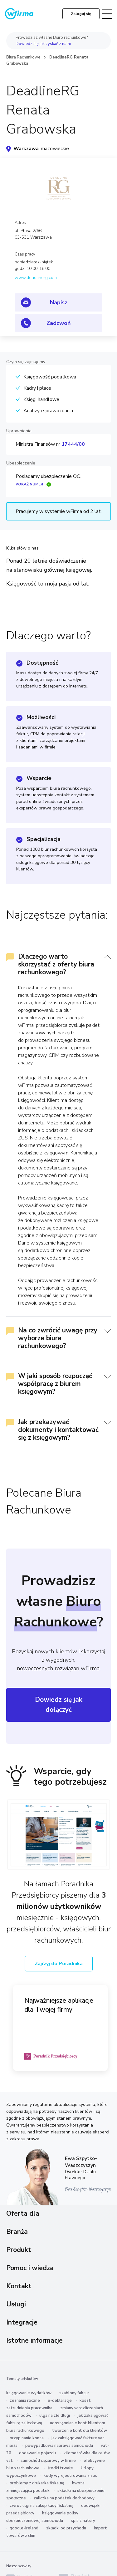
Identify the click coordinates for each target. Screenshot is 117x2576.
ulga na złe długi (54, 2415)
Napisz (58, 302)
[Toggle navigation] (107, 14)
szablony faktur (74, 2393)
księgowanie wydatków (28, 2393)
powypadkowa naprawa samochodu (59, 2445)
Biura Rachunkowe (23, 57)
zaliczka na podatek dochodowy (64, 2498)
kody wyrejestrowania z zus (70, 2475)
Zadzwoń (58, 323)
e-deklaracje (60, 2400)
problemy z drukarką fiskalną (37, 2483)
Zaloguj (81, 13)
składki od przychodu (66, 2528)
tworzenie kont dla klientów (79, 2430)
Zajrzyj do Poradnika (59, 1963)
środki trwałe (60, 2468)
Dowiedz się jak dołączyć (58, 1704)
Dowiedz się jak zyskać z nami (43, 44)
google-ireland (24, 2528)
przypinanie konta (27, 2438)
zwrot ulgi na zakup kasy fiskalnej (41, 2505)
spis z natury (83, 2520)
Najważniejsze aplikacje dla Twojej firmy (58, 2005)
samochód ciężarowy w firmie (48, 2460)
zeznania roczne (25, 2400)
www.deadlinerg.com (36, 278)
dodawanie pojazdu (37, 2453)
